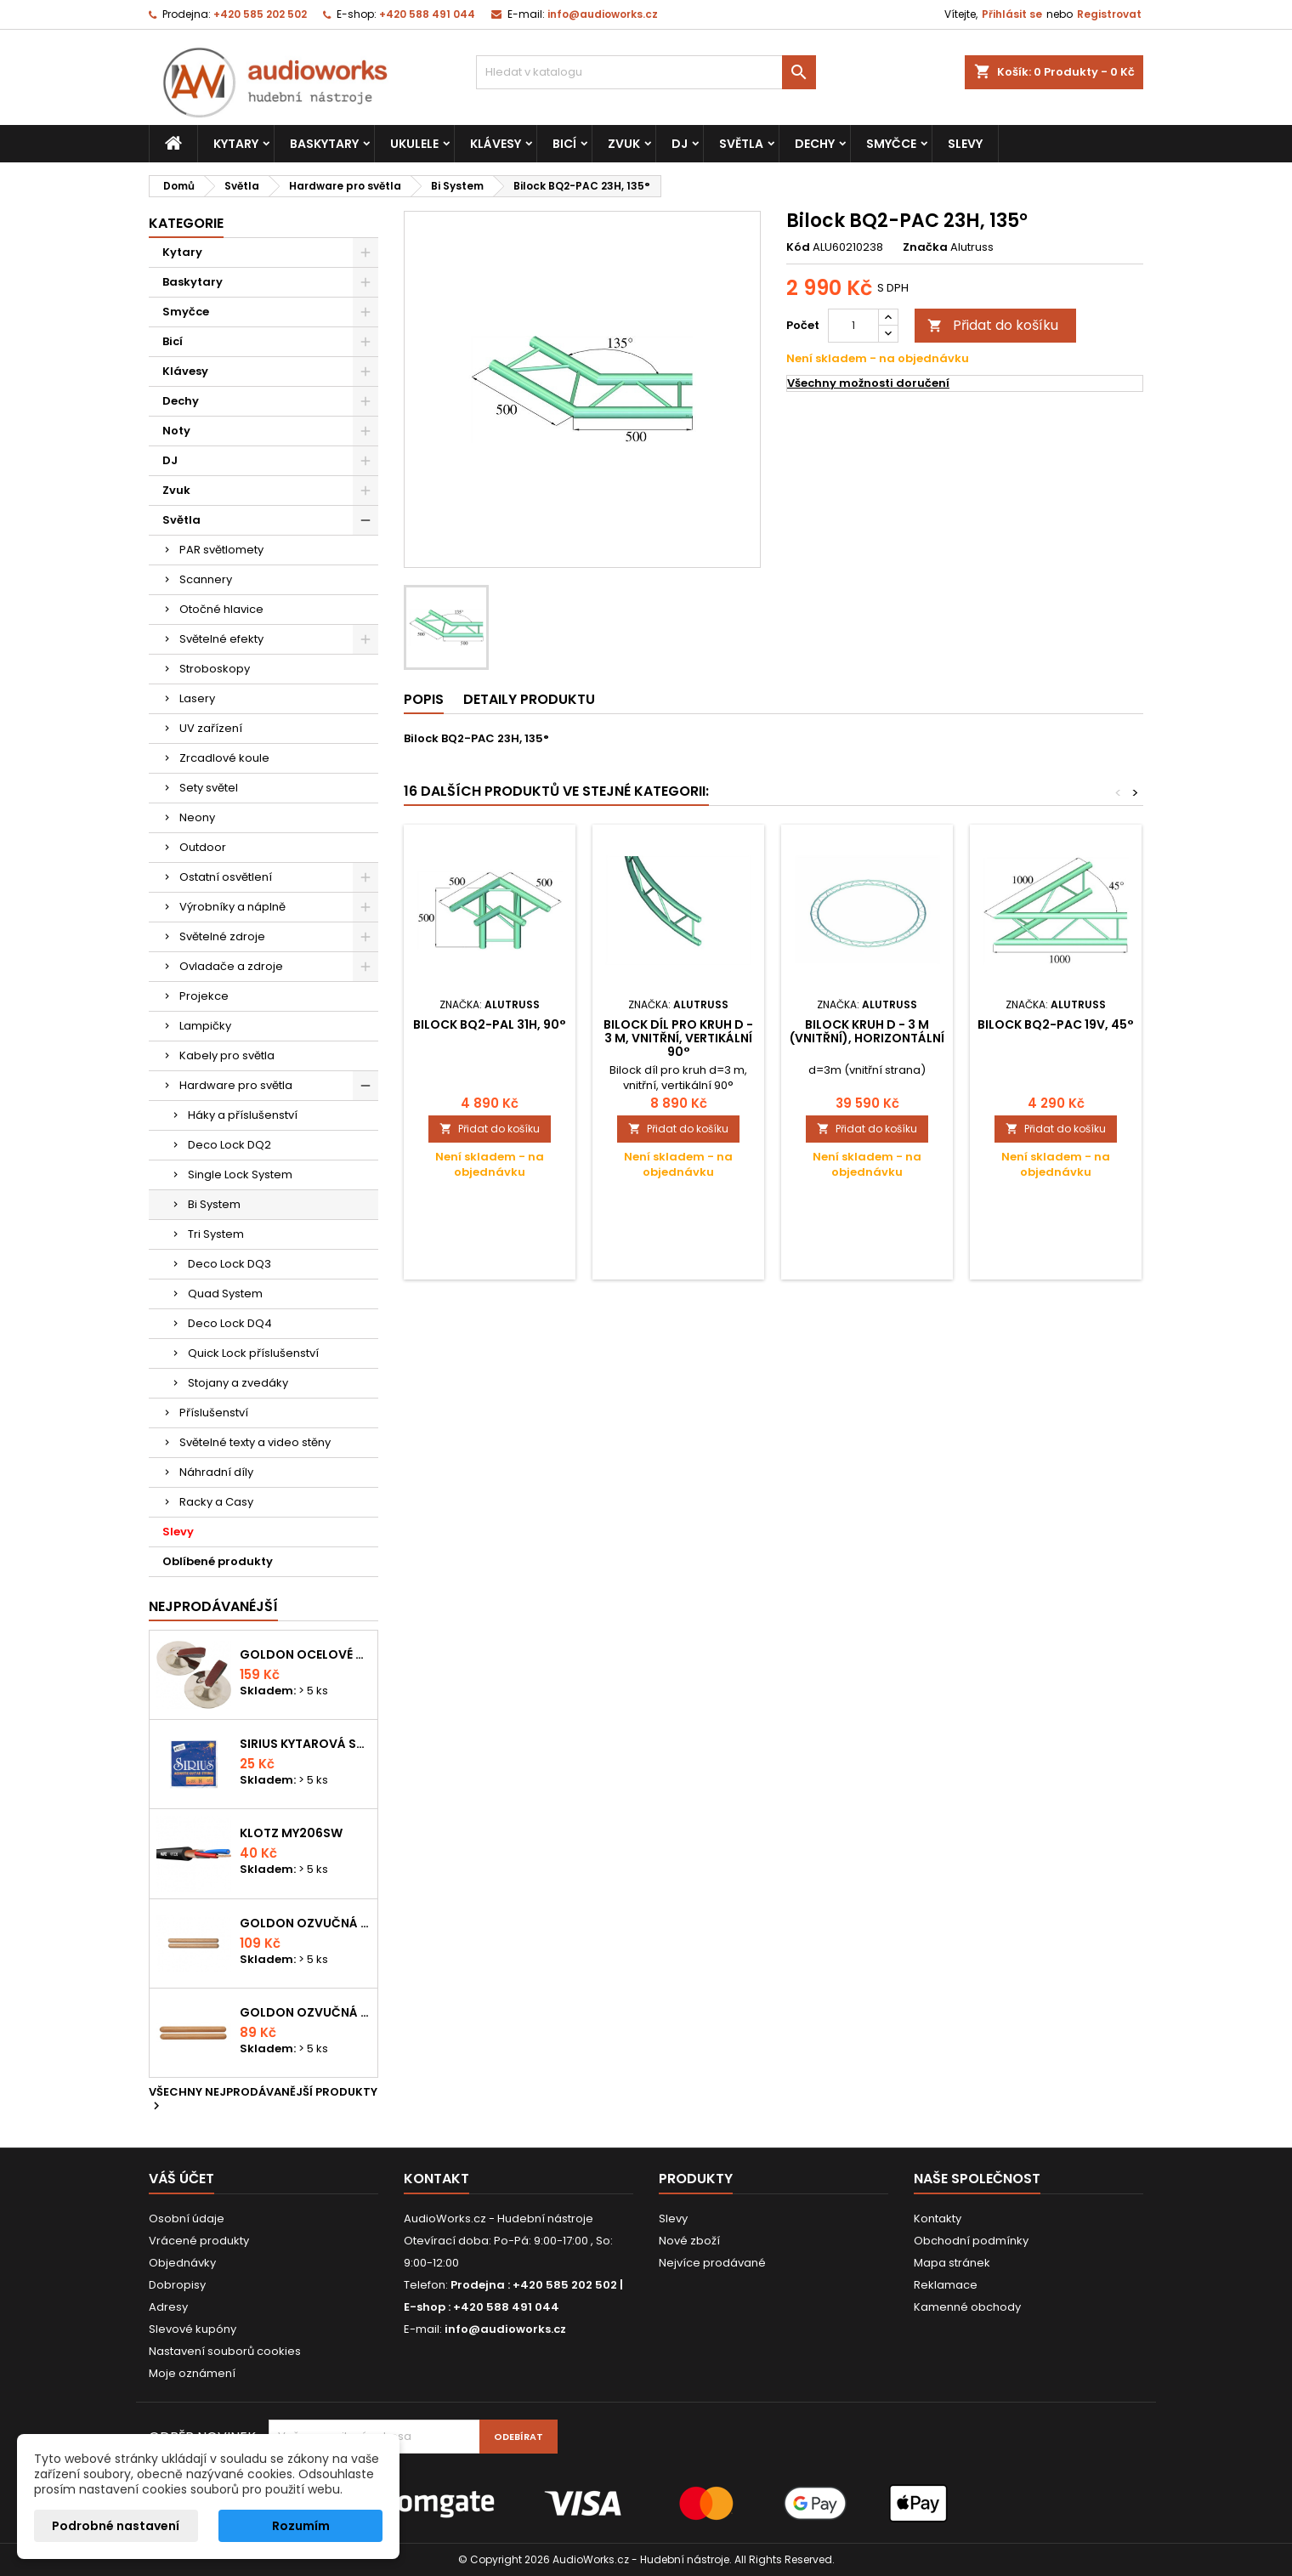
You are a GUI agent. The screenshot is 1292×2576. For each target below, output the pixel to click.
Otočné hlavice (221, 609)
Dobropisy (177, 2285)
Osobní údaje (186, 2218)
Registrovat (1109, 14)
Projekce (204, 996)
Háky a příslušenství (243, 1115)
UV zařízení (210, 728)
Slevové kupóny (192, 2329)
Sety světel (208, 788)
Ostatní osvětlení (225, 877)
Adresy (168, 2307)
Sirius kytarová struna (305, 1743)
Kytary (235, 143)
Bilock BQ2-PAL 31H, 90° (489, 1024)
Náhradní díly (216, 1472)
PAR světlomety (221, 550)
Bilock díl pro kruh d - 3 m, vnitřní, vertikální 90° (678, 1038)
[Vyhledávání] (646, 72)
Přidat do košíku (992, 325)
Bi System (214, 1204)
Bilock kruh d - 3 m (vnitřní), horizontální (867, 1031)
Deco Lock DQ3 (229, 1264)
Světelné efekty (221, 639)
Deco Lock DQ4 (230, 1323)
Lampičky (205, 1026)
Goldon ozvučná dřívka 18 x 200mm (305, 1923)
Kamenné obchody (967, 2307)
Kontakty (937, 2218)
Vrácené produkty (199, 2241)
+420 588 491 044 (427, 14)
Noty (176, 431)
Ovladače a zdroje (231, 966)
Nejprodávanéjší (213, 1606)
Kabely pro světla (227, 1055)
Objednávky (182, 2263)
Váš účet (181, 2178)
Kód (798, 247)
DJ (680, 143)
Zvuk (624, 143)
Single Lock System (240, 1174)
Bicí (564, 143)
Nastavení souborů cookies (225, 2351)
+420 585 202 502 (260, 14)
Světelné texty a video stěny (255, 1442)
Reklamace (946, 2285)
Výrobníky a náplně (232, 907)
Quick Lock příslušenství (253, 1353)
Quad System (225, 1293)
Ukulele (414, 143)
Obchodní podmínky (971, 2241)
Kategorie (186, 223)
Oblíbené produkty (217, 1561)
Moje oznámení (192, 2373)
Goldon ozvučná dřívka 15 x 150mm (305, 2012)
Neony (197, 817)
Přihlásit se (1012, 14)
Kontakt (436, 2178)
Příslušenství (213, 1412)
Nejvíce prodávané (712, 2263)
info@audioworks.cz (602, 14)
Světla (741, 143)
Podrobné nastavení (115, 2525)
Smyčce (891, 143)
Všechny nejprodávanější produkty (263, 2100)
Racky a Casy (216, 1502)
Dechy (815, 143)
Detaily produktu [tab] (529, 699)
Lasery (197, 698)
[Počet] (853, 326)
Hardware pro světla (235, 1085)
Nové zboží (689, 2241)
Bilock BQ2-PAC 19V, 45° (1056, 1024)
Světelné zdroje (222, 936)
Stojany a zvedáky (238, 1383)
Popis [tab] (424, 699)
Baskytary (324, 143)
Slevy (965, 143)
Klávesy (495, 143)
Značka (925, 247)
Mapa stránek (952, 2263)
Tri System (216, 1234)
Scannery (205, 579)
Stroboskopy (214, 669)
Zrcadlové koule (224, 758)
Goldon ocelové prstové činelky (305, 1654)
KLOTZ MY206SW (291, 1833)
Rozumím (301, 2525)
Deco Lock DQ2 (229, 1145)
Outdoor (202, 847)
